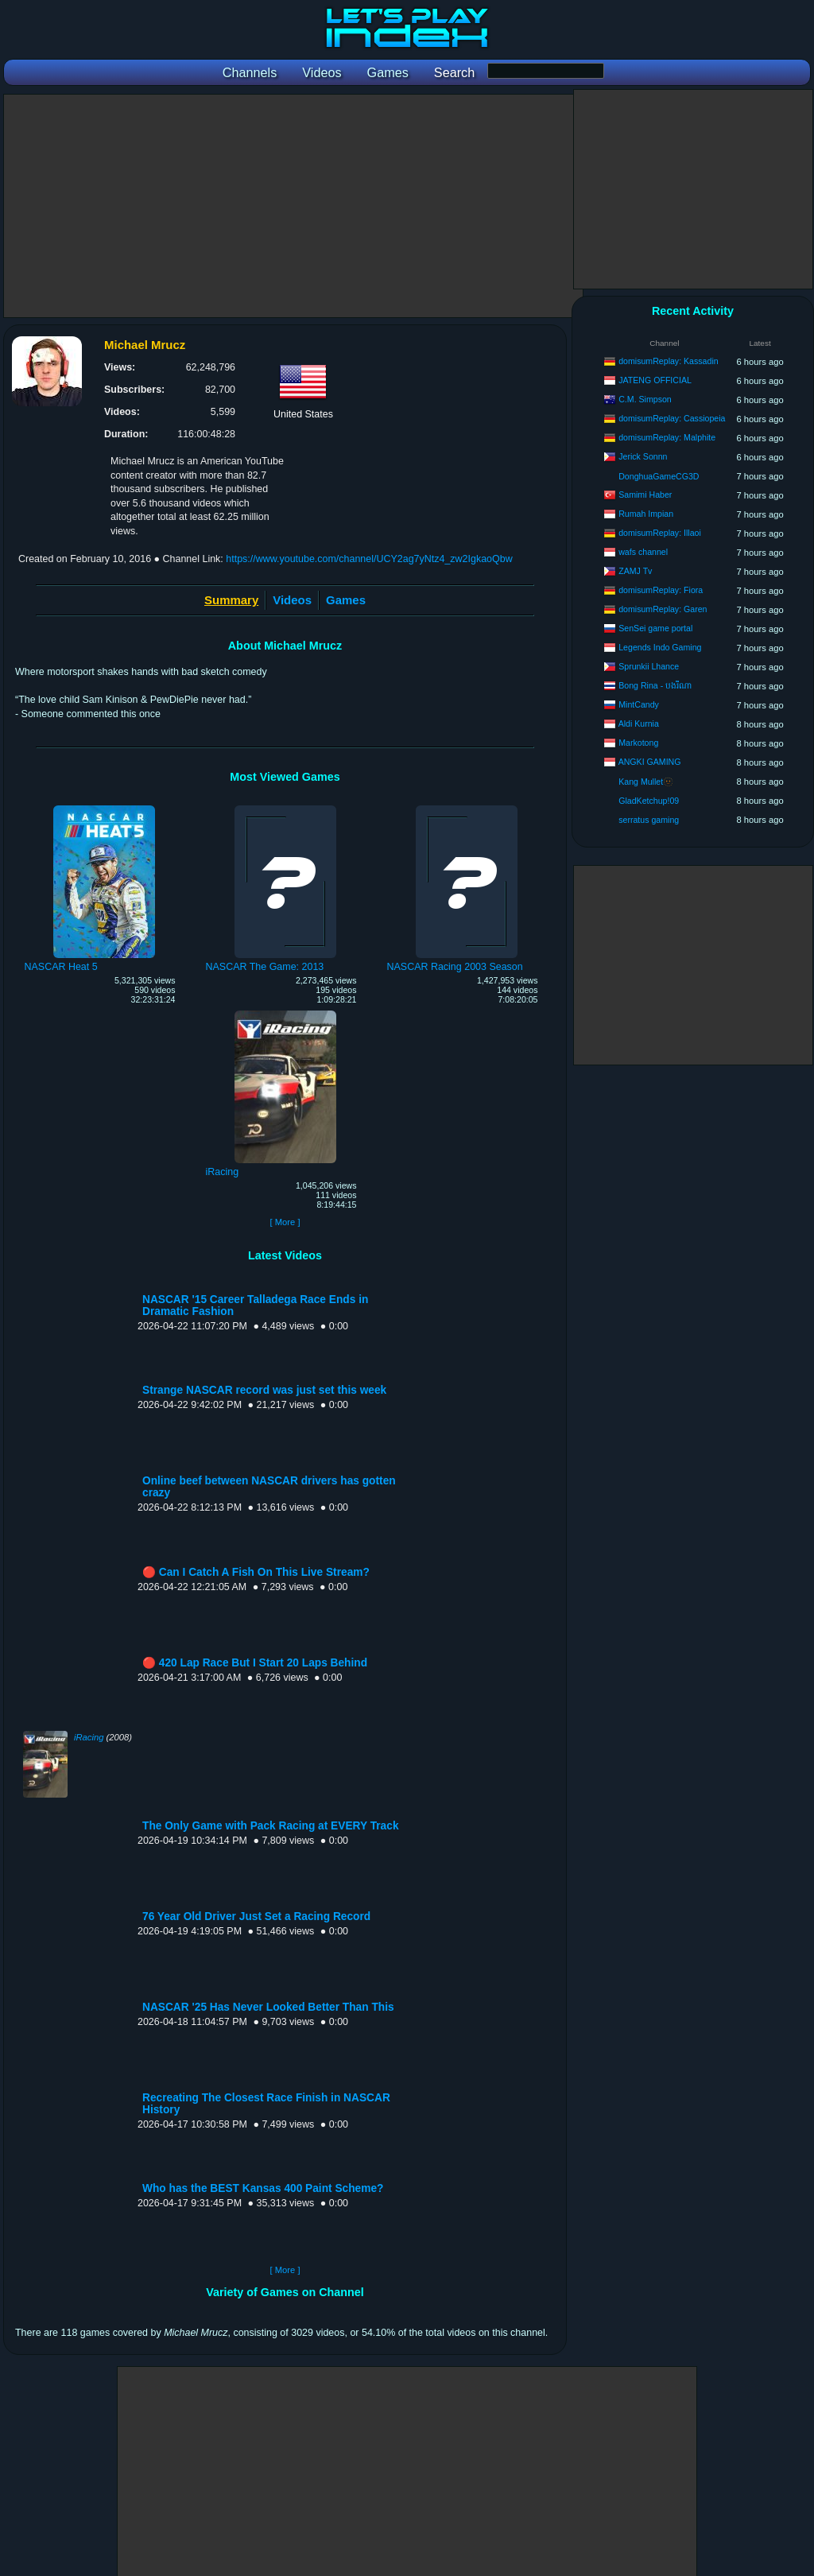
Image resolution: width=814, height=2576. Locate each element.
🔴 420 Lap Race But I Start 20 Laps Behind (254, 1663)
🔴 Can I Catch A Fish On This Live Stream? (256, 1572)
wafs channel (643, 552)
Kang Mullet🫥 (645, 781)
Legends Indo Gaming (659, 647)
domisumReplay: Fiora (660, 590)
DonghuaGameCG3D (658, 476)
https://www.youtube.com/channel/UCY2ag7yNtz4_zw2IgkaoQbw (369, 558)
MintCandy (638, 704)
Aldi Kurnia (638, 723)
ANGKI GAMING (649, 761)
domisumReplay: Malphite (666, 437)
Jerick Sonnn (642, 456)
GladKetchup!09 (648, 800)
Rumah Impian (645, 513)
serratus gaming (648, 819)
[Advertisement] (293, 206)
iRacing (88, 1737)
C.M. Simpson (645, 399)
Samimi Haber (645, 494)
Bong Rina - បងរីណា (655, 685)
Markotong (638, 742)
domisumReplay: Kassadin (668, 361)
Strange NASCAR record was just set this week (264, 1390)
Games (346, 600)
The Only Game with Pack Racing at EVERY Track (270, 1826)
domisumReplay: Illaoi (659, 532)
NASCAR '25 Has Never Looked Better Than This (268, 2007)
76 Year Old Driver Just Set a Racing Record (256, 1916)
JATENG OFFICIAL (655, 380)
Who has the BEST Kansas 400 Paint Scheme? (262, 2188)
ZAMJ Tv (635, 571)
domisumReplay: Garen (662, 609)
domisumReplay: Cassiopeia (671, 418)
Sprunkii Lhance (648, 666)
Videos (292, 600)
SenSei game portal (655, 628)
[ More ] (284, 1222)
